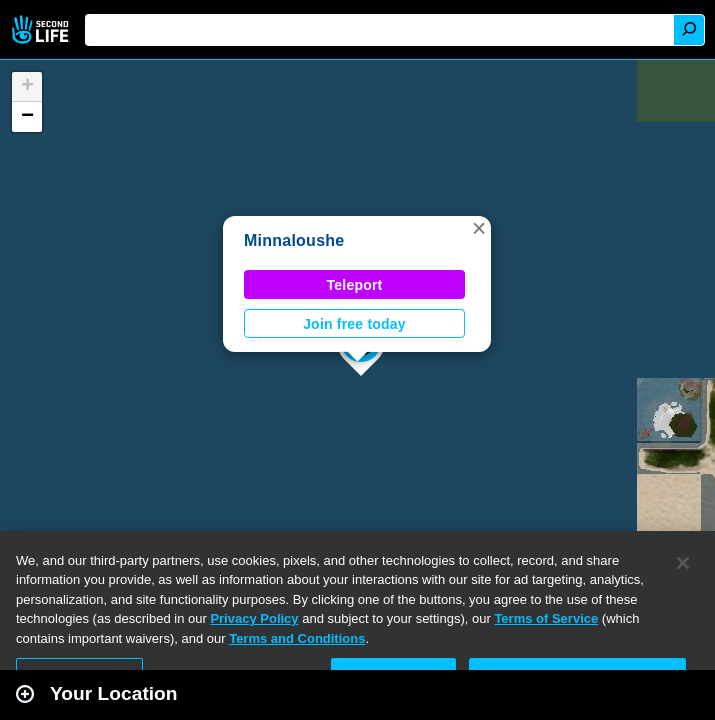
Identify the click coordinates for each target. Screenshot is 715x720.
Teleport (355, 285)
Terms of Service (546, 618)
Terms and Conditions (297, 638)
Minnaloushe (294, 240)
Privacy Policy (254, 618)
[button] (479, 228)
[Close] (683, 563)
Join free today (354, 324)
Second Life (42, 29)
